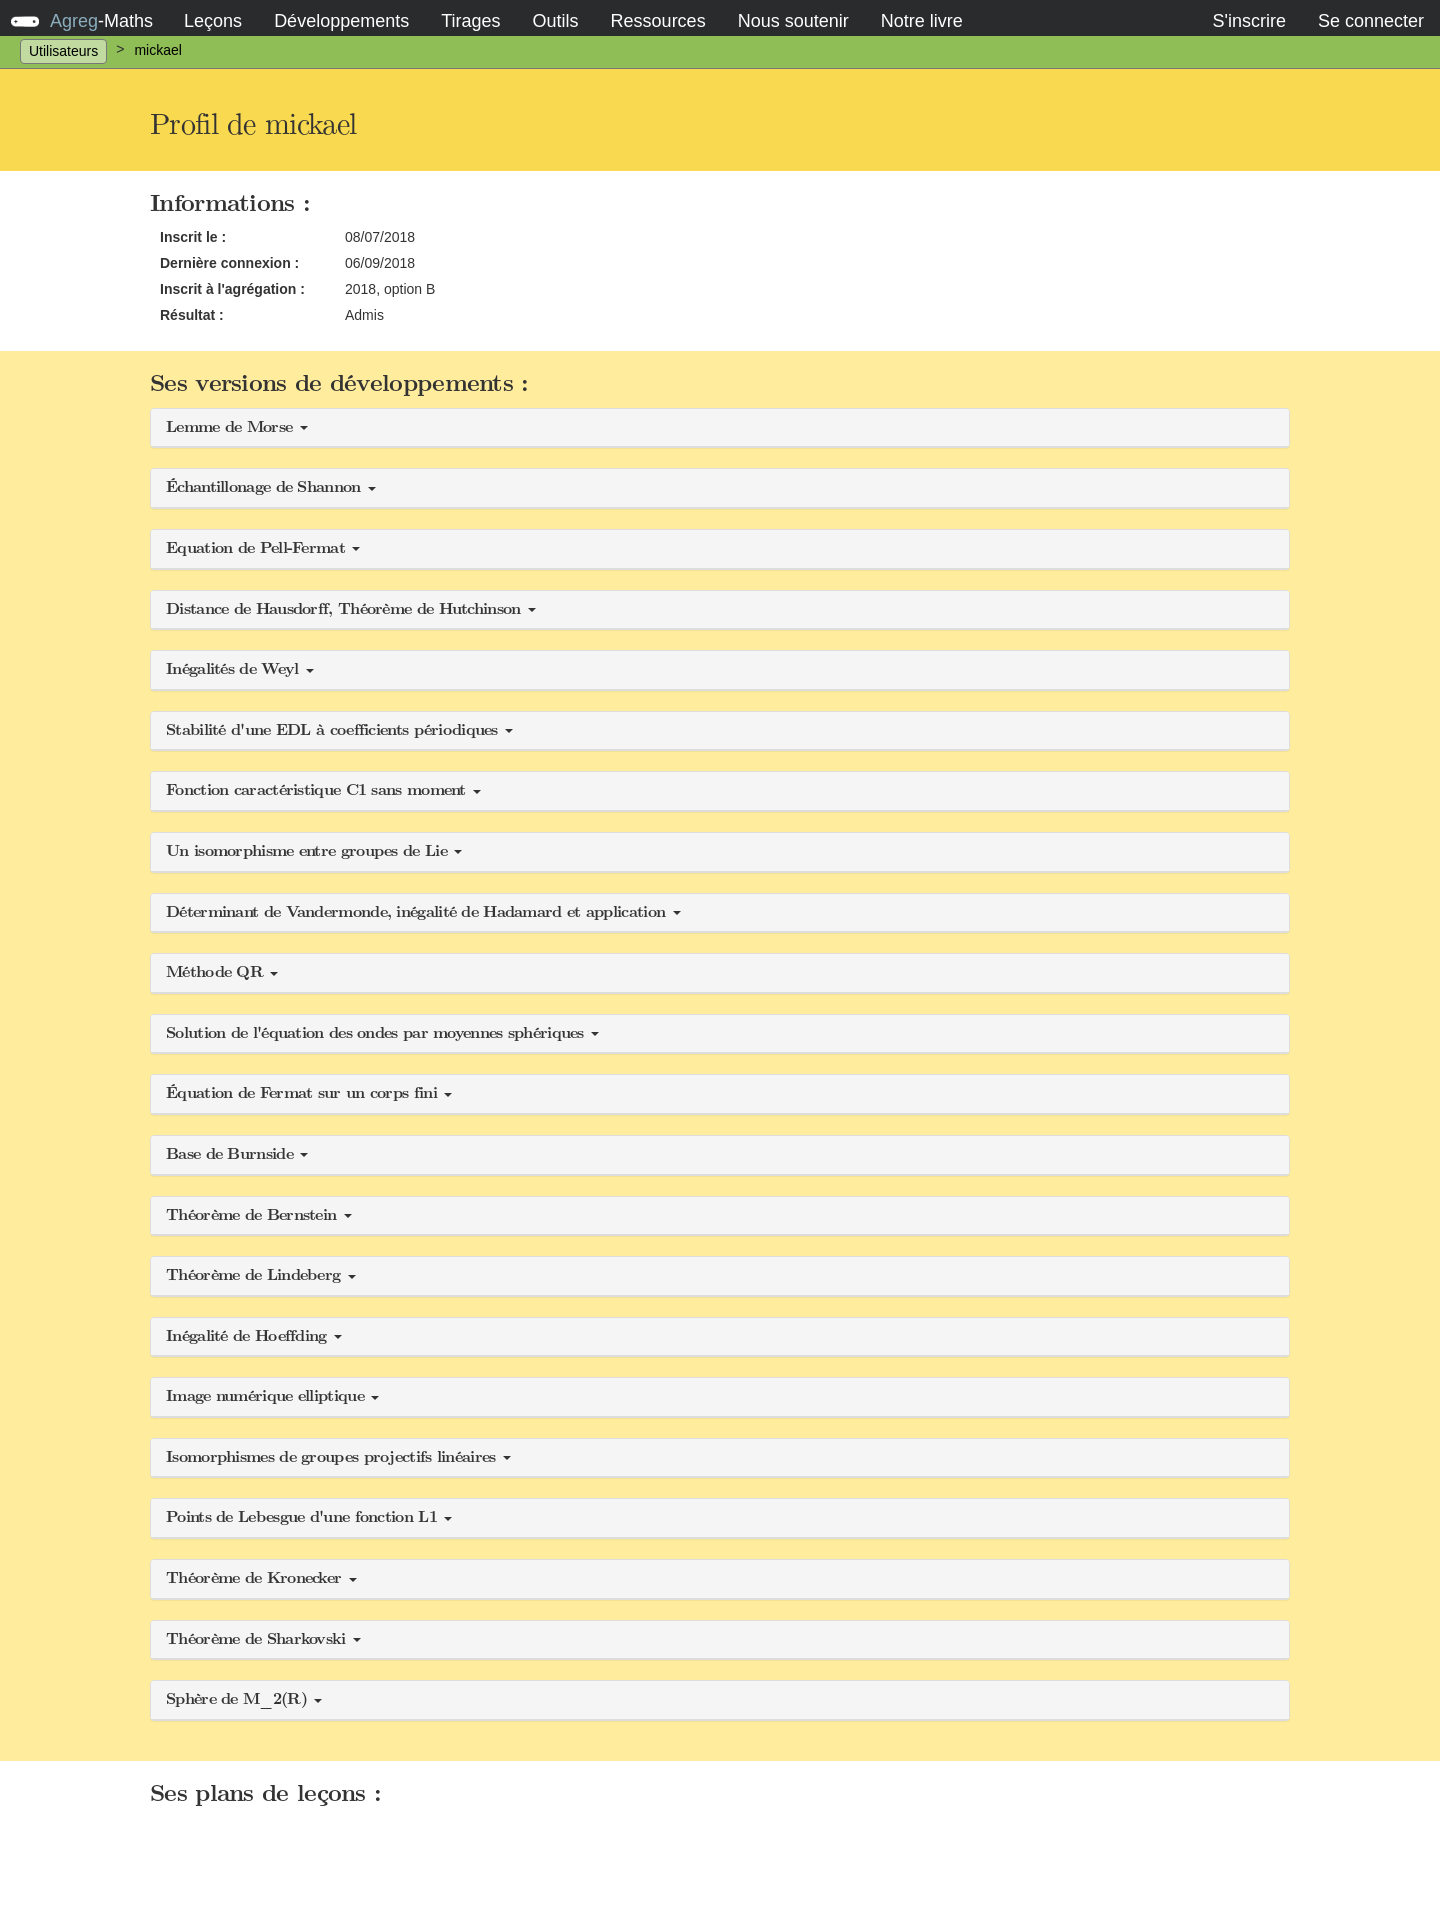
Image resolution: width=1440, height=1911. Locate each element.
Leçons (213, 21)
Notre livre (922, 21)
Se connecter (1371, 21)
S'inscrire (1248, 21)
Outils (556, 21)
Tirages (470, 21)
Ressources (658, 21)
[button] (720, 428)
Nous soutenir (793, 21)
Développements (341, 21)
